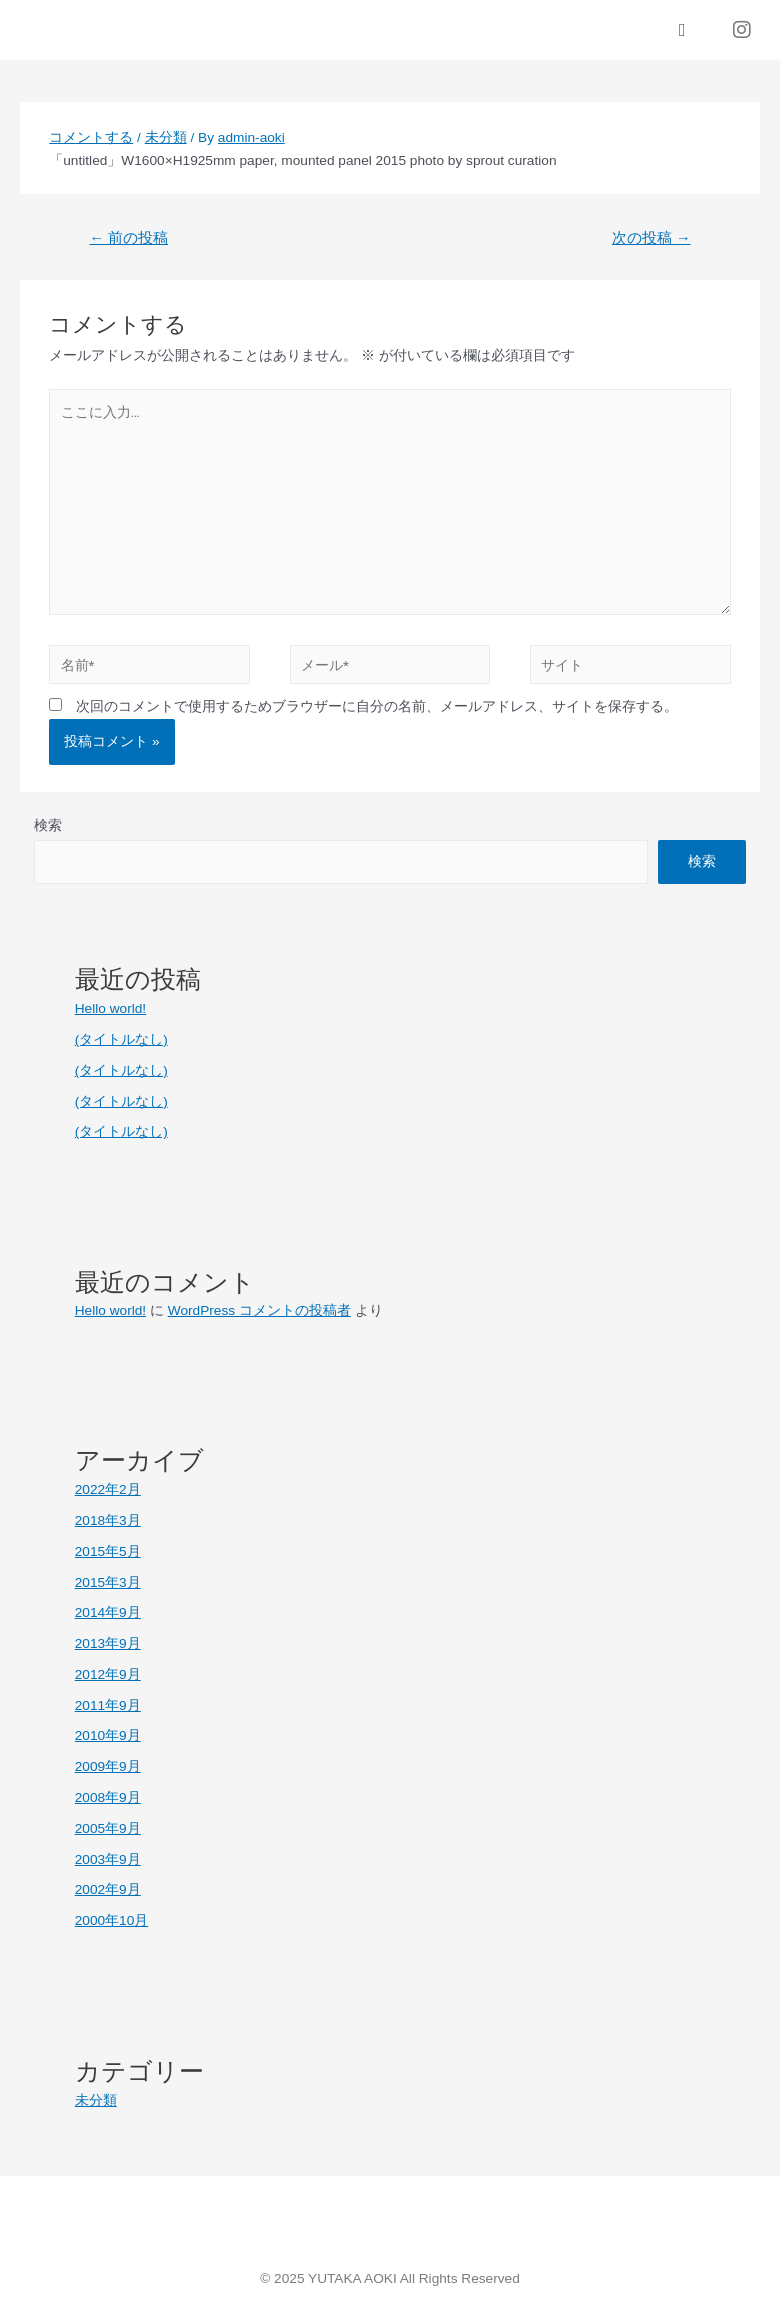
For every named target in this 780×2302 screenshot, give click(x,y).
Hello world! (110, 1008)
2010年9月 (108, 1735)
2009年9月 (108, 1766)
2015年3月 (108, 1582)
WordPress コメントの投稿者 (259, 1310)
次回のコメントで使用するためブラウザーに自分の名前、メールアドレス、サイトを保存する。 (377, 706)
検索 (48, 825)
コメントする (91, 137)
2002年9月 (108, 1889)
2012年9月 (108, 1674)
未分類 (166, 137)
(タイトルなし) (121, 1039)
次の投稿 (651, 238)
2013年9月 (108, 1643)
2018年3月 (108, 1520)
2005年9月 (108, 1828)
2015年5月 (108, 1551)
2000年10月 (112, 1920)
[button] (682, 30)
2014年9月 (108, 1612)
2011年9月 (108, 1705)
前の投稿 (128, 238)
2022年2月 (108, 1489)
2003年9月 (108, 1859)
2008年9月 (108, 1797)
